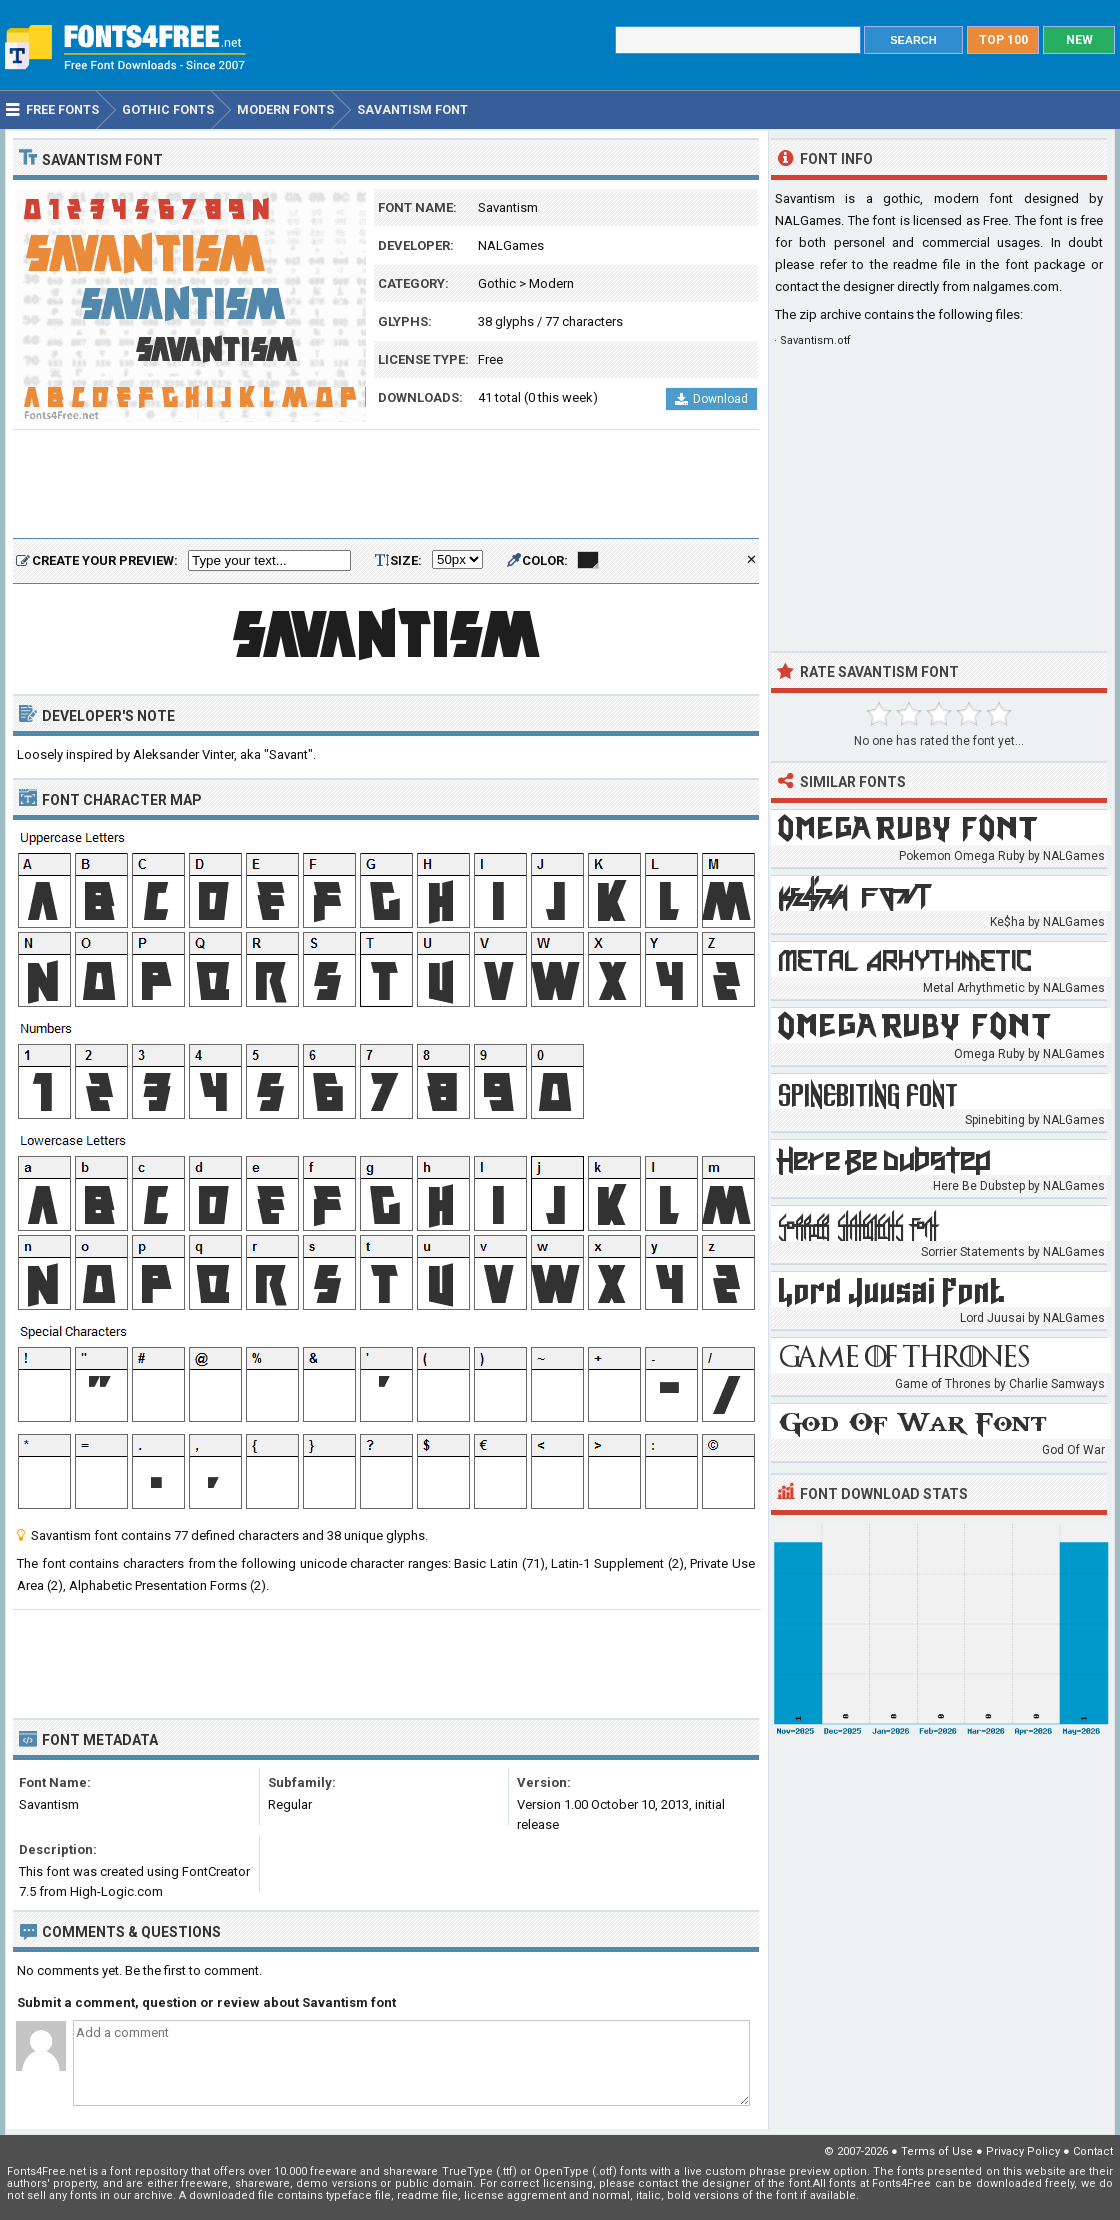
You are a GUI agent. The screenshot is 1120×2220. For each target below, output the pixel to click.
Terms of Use (937, 2151)
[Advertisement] (386, 485)
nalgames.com (1016, 286)
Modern (551, 283)
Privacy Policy (1023, 2151)
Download (711, 399)
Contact (1093, 2151)
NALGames (511, 245)
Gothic (497, 283)
